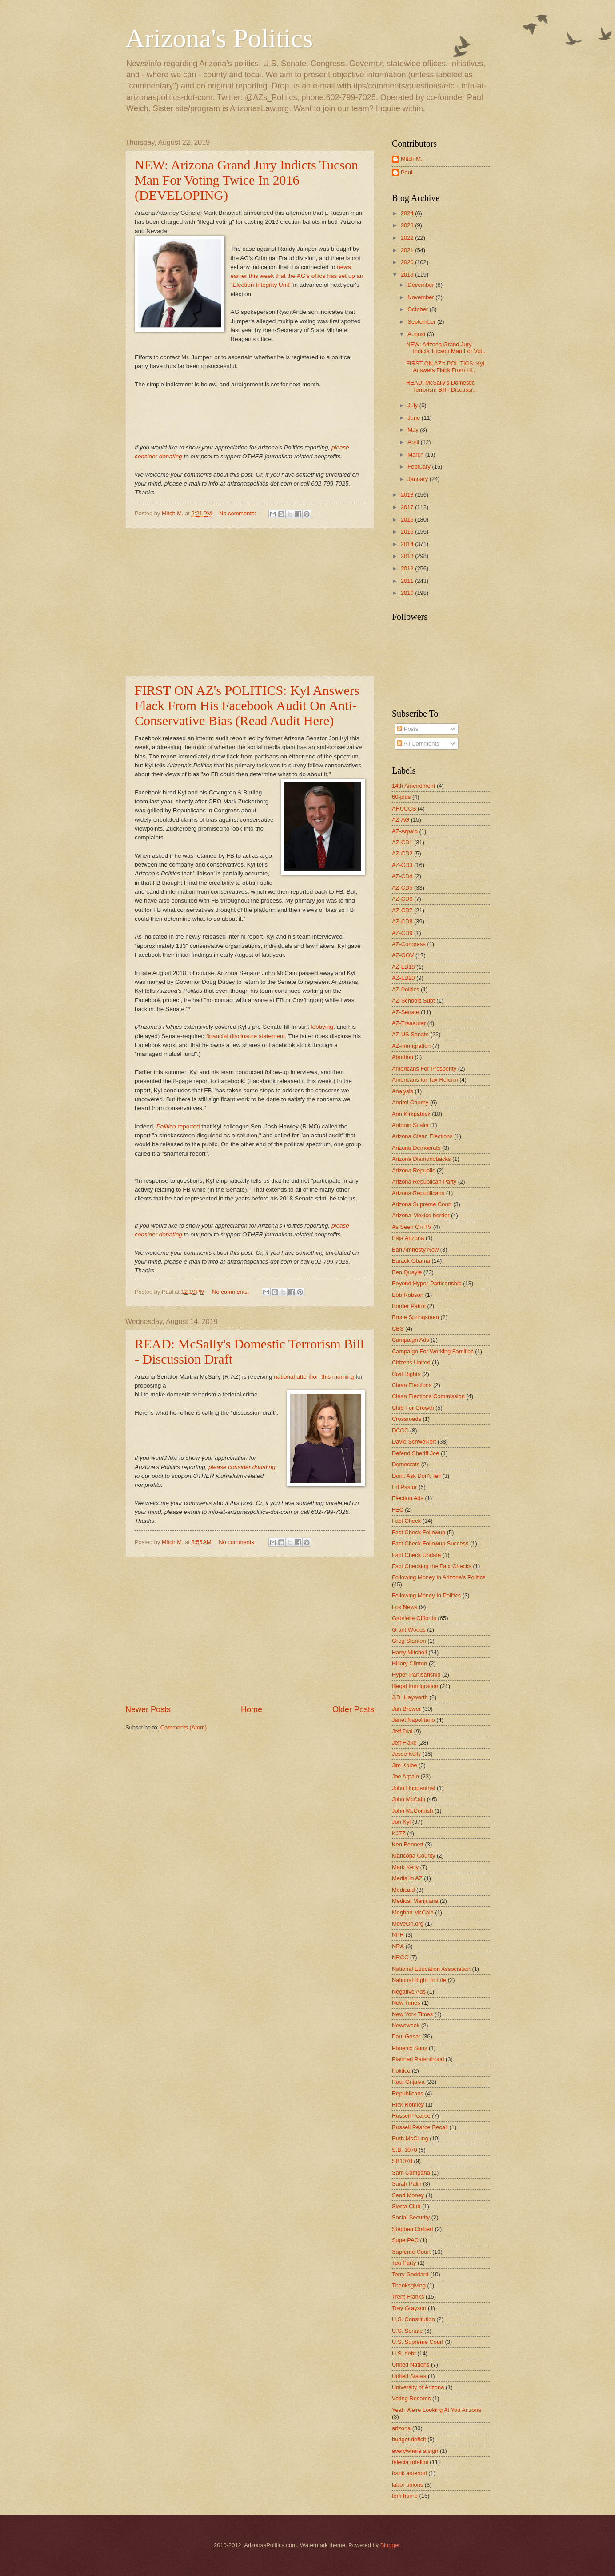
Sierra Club (406, 2206)
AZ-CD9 (402, 933)
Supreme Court (411, 2251)
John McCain (408, 1799)
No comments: (238, 513)
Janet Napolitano (413, 1720)
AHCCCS (404, 808)
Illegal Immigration (415, 1686)
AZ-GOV (403, 955)
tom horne (405, 2495)
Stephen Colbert (412, 2229)
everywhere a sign (415, 2451)
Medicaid (403, 1889)
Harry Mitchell (409, 1652)
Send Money (408, 2195)
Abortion (402, 1057)
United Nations (410, 2364)
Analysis (402, 1091)
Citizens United (411, 1362)
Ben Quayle (407, 1272)
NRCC (400, 1957)
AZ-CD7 (402, 910)
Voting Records (411, 2398)
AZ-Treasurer (409, 1023)
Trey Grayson (409, 2308)
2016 (408, 519)
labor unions (407, 2484)
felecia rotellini (410, 2462)
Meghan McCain (413, 1912)
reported (178, 1126)
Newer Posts (148, 1709)
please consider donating (241, 1467)
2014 (408, 544)
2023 (408, 225)
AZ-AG (400, 819)
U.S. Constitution (413, 2319)
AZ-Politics (405, 989)
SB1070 (402, 2161)
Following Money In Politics (426, 1595)
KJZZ (399, 1833)
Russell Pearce (411, 2115)
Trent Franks (408, 2296)
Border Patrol (409, 1306)
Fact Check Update (416, 1555)
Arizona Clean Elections (422, 1136)
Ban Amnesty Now (415, 1249)
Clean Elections (411, 1385)
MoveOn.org (407, 1923)
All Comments (418, 743)
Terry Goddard (410, 2274)
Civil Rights (406, 1374)
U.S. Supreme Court (417, 2342)
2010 (408, 593)
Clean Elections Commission (428, 1396)
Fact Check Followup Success (430, 1543)
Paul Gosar (406, 2036)
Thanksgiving (409, 2285)
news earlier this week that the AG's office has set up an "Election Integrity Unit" (297, 276)
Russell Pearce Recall (420, 2127)
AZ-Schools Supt (413, 1000)
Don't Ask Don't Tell (416, 1476)
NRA (398, 1946)
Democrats (405, 1464)
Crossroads (406, 1419)
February (419, 466)
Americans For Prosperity (424, 1068)
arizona (401, 2428)
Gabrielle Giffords (414, 1618)
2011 (408, 581)
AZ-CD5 (402, 887)
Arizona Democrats (416, 1147)
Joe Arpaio (405, 1776)
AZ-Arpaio (405, 831)
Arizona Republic (413, 1170)
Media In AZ (407, 1878)
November (421, 297)
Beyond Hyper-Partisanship (427, 1283)
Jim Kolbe (404, 1765)
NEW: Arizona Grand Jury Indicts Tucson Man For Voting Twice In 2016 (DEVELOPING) (246, 179)
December (421, 284)
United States (409, 2376)
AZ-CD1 (402, 842)
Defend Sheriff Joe (415, 1453)
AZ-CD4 (402, 876)
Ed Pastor (404, 1487)
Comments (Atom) (183, 1727)
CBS (397, 1328)
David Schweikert (414, 1441)
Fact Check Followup (418, 1532)
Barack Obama (411, 1260)
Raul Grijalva (408, 2081)
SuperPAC (405, 2240)
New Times (406, 2002)
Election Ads (407, 1498)
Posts (407, 729)
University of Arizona (418, 2387)
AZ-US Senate (410, 1034)
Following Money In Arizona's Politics (439, 1577)
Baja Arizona (408, 1238)
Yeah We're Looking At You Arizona (436, 2410)
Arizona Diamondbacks (421, 1159)
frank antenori (409, 2473)
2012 (408, 568)
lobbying (322, 1026)
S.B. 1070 (404, 2150)
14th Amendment (413, 785)
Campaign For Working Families (433, 1351)
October (418, 309)
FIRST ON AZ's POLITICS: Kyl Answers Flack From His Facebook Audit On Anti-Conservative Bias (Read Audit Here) (247, 705)
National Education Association (431, 1969)
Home (251, 1709)
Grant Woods (409, 1629)
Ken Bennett (407, 1844)
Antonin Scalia (410, 1125)
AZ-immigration (411, 1046)
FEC (397, 1509)
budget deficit (409, 2439)
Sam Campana (411, 2172)
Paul (406, 172)
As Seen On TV (411, 1227)
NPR (398, 1934)
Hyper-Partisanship (416, 1674)
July (413, 405)
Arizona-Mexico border (421, 1215)
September (422, 321)
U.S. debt (404, 2353)
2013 (408, 556)
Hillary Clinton (409, 1663)
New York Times (412, 2014)
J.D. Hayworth (410, 1697)
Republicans (407, 2093)
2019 (408, 274)
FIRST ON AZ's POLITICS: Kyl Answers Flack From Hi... (445, 366)
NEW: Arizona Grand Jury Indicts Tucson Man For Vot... (446, 347)
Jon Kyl (401, 1821)
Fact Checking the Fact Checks (431, 1566)
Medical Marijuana (415, 1901)
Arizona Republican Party (424, 1181)
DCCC (400, 1430)
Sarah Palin (407, 2183)
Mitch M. (412, 159)
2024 (408, 213)
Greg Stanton (409, 1640)
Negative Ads (409, 1991)
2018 (408, 494)
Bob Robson (407, 1295)
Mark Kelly (405, 1867)
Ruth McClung (410, 2138)
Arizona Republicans (418, 1193)
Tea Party (404, 2262)
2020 (408, 262)
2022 (408, 237)
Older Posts (353, 1709)
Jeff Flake (404, 1742)
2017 (408, 507)
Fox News (404, 1607)
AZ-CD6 (402, 898)
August (417, 334)
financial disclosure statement (245, 1036)
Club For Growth (413, 1407)
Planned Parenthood (418, 2059)
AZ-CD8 (402, 921)
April (413, 442)
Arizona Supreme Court (422, 1204)
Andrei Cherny (410, 1102)
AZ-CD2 (402, 853)
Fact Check (406, 1520)
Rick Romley (408, 2104)
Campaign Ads (410, 1339)
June (414, 417)
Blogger (390, 2545)
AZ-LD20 (403, 978)
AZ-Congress (409, 944)
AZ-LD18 (403, 966)
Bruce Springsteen (415, 1317)
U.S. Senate (407, 2330)
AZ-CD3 (402, 865)
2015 (408, 531)
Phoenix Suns (409, 2048)
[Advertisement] (249, 602)
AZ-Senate (405, 1012)
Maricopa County (413, 1855)
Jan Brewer (406, 1708)
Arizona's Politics (219, 38)
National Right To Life (419, 1980)
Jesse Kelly (406, 1753)
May (413, 429)
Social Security (411, 2217)
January (418, 479)
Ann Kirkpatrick (411, 1114)
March (416, 454)
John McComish (412, 1810)
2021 (408, 250)
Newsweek (405, 2025)
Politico (401, 2070)
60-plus (401, 797)
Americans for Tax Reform (425, 1079)
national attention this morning (314, 1376)
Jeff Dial (402, 1731)
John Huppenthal (413, 1788)
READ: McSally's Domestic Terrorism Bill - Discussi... (441, 386)
